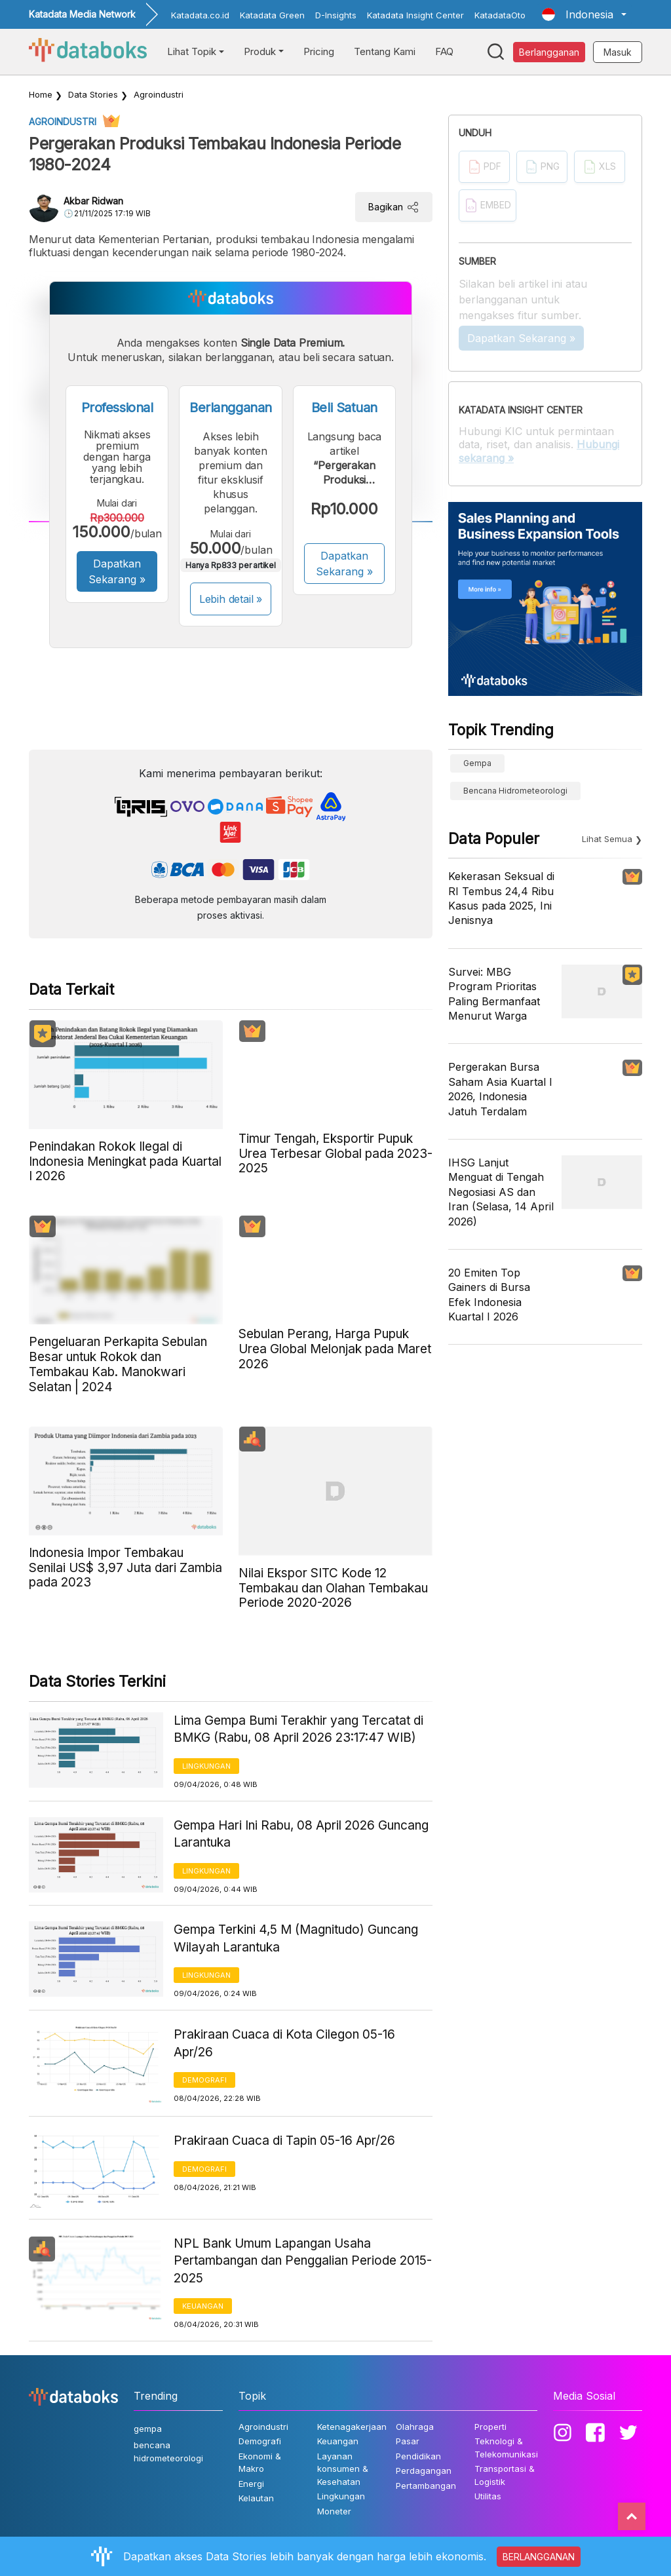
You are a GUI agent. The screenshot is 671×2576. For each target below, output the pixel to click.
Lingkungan (206, 1766)
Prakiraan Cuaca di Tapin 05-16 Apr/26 (284, 2140)
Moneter (334, 2511)
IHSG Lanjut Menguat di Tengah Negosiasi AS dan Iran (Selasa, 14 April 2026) (501, 1192)
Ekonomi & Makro (260, 2462)
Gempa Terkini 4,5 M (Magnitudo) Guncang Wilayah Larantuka (296, 1938)
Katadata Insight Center (415, 15)
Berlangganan (549, 52)
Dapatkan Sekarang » (116, 571)
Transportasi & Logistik (504, 2475)
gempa (477, 763)
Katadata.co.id (200, 15)
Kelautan (256, 2498)
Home (40, 94)
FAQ (444, 51)
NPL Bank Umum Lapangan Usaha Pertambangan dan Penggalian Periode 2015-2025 (303, 2261)
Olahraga (415, 2426)
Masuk (618, 52)
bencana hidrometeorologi (515, 791)
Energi (251, 2483)
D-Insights (335, 15)
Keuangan (202, 2306)
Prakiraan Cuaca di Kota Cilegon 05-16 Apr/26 (284, 2043)
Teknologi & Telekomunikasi (506, 2447)
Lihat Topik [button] (191, 51)
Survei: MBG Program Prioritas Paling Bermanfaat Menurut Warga (494, 993)
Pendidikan (418, 2456)
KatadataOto (500, 15)
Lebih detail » (231, 599)
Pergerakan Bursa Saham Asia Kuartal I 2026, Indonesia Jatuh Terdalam (500, 1088)
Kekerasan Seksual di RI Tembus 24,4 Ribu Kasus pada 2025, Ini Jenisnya (501, 898)
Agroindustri (158, 94)
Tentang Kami (384, 51)
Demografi (204, 2080)
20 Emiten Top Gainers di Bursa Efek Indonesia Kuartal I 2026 (489, 1294)
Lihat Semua (607, 839)
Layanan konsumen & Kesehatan (342, 2469)
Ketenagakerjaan (352, 2426)
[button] (584, 14)
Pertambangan (426, 2485)
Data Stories (93, 94)
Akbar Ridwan (93, 200)
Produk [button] (260, 51)
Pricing (318, 51)
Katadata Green (272, 15)
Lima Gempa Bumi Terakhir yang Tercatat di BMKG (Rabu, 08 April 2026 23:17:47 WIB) (298, 1729)
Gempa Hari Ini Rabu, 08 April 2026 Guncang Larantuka (301, 1834)
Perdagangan (423, 2470)
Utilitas (487, 2496)
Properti (490, 2426)
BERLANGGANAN (539, 2556)
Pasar (407, 2441)
